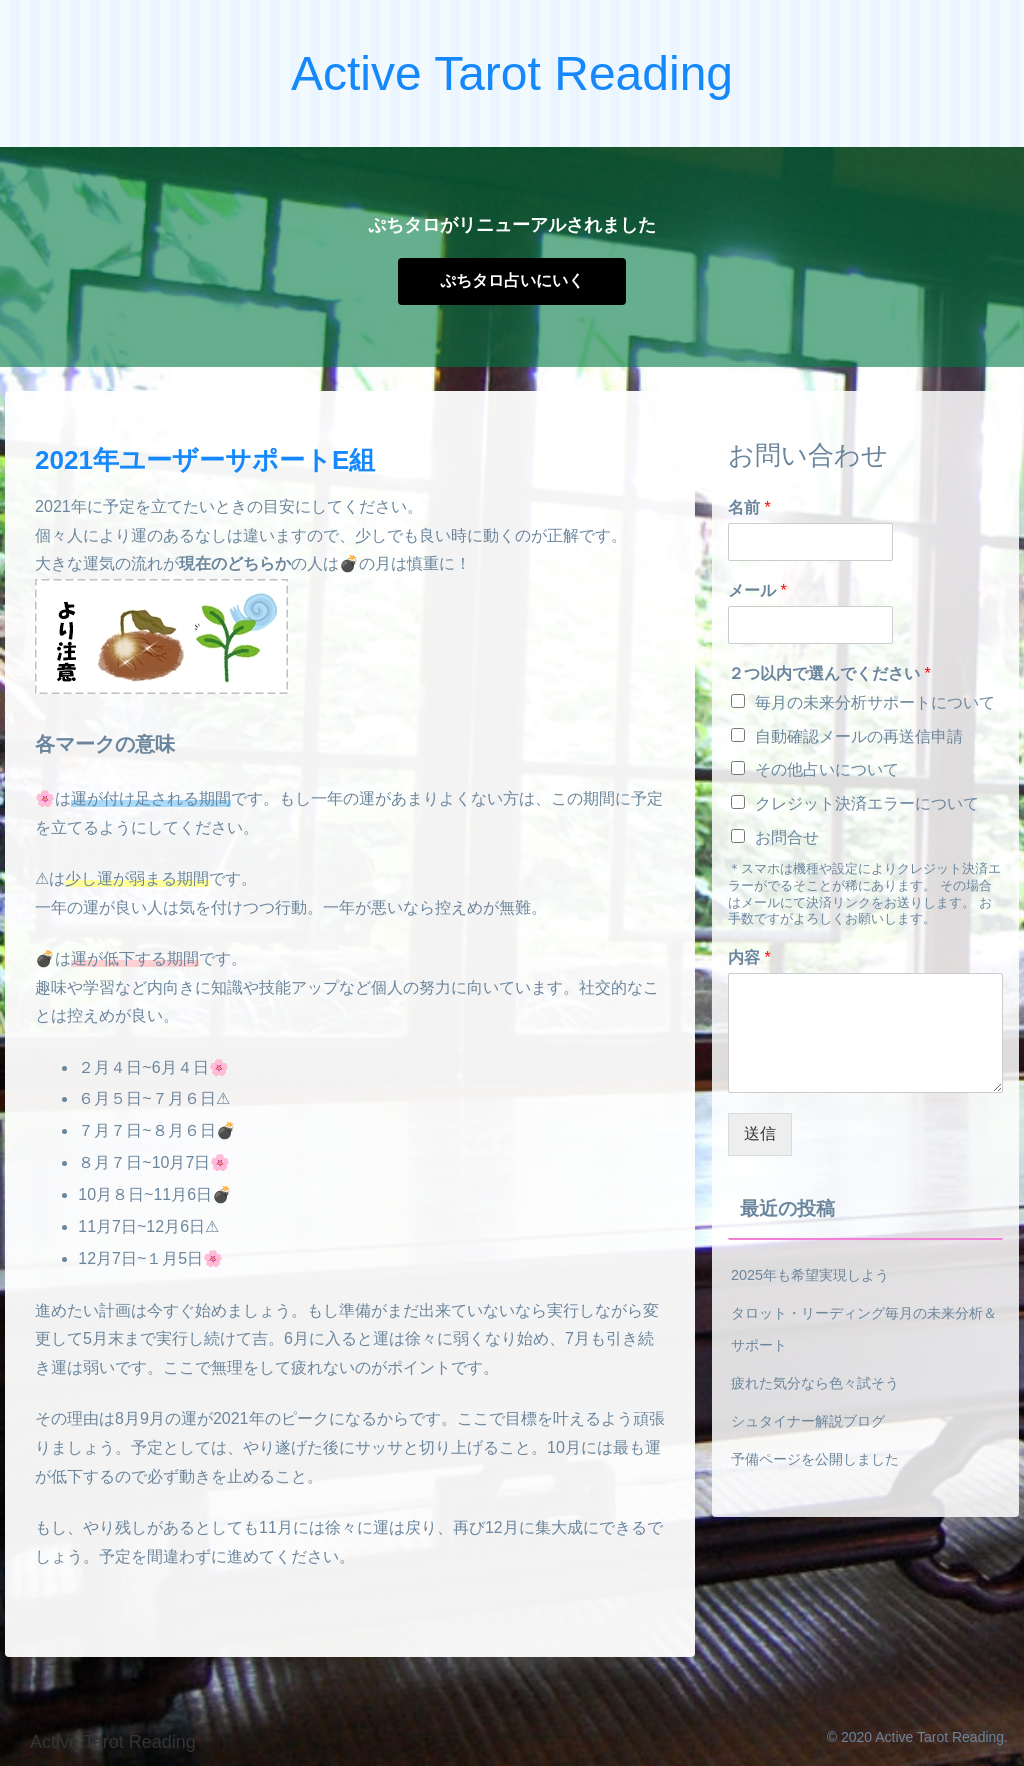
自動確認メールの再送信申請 (859, 736)
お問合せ (787, 837)
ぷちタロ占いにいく (512, 280)
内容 (749, 957)
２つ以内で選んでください (829, 673)
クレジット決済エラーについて (867, 803)
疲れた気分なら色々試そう (815, 1383)
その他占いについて (827, 769)
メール (757, 590)
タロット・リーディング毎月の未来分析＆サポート (864, 1329)
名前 (749, 507)
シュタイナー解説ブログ (808, 1421)
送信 (760, 1133)
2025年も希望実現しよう (810, 1275)
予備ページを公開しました (815, 1459)
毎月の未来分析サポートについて (875, 702)
